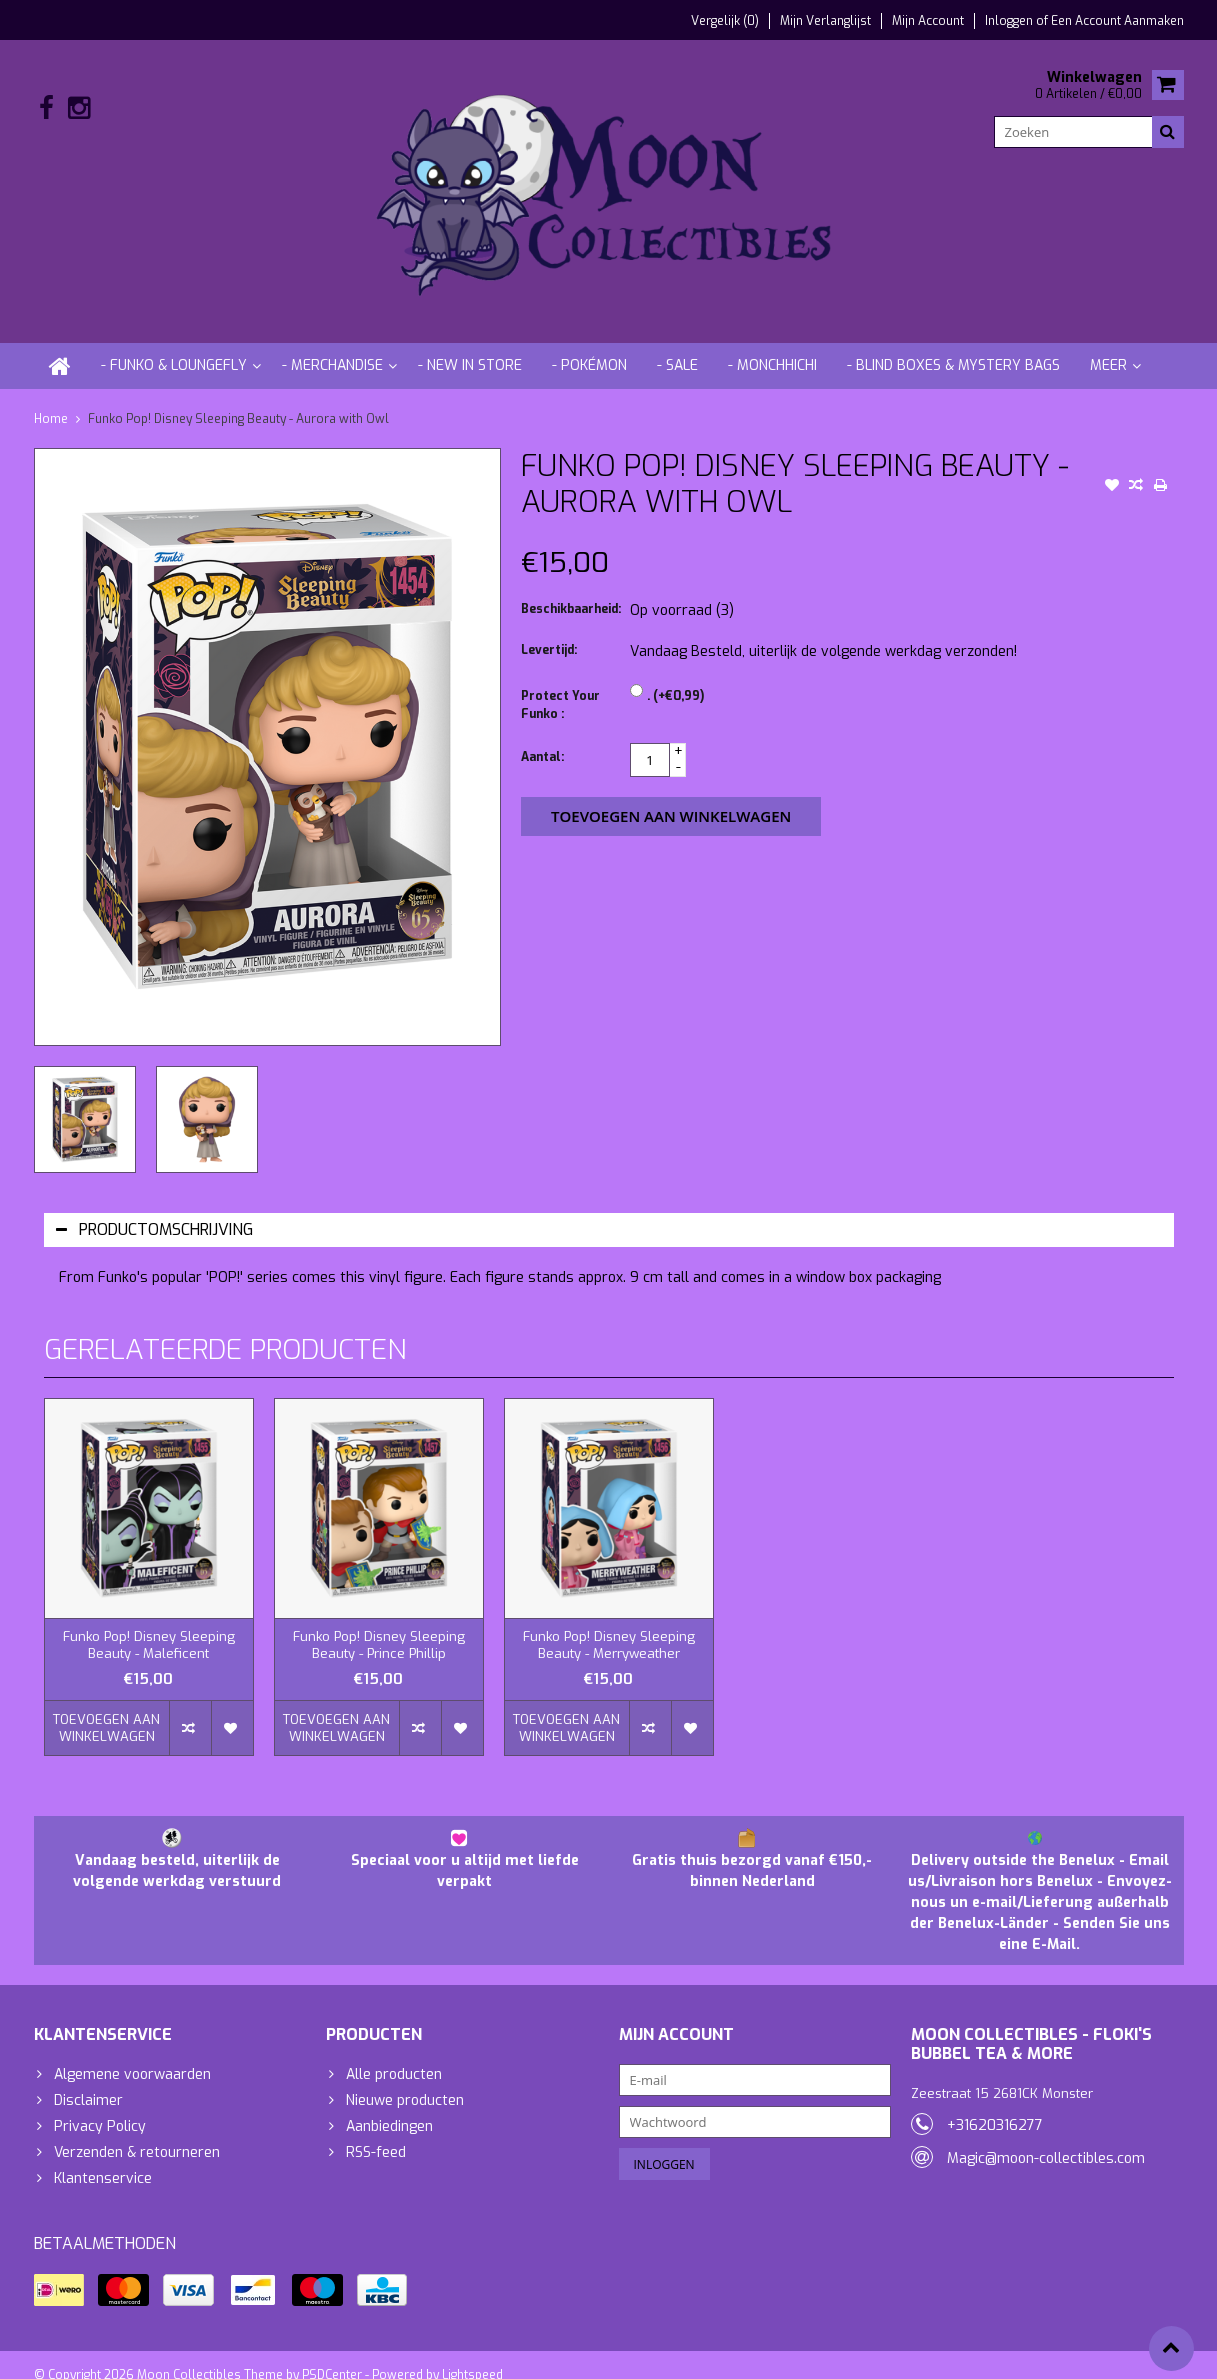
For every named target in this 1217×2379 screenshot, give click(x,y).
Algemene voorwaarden (132, 2054)
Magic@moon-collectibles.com (1046, 2138)
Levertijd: (549, 631)
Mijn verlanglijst (825, 21)
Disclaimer (88, 2080)
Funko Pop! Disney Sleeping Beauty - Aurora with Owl (238, 399)
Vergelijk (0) (725, 21)
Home (51, 399)
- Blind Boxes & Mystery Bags (953, 345)
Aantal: (542, 738)
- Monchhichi (772, 345)
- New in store (470, 345)
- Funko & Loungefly (174, 345)
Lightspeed (472, 2355)
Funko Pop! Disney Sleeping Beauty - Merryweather (609, 1625)
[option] (85, 1099)
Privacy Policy (100, 2106)
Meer (1108, 345)
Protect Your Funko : (560, 686)
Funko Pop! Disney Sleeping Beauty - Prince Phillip (379, 1625)
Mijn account (928, 21)
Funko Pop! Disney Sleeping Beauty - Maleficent (149, 1625)
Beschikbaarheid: (571, 590)
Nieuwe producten (405, 2080)
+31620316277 (995, 2105)
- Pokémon (589, 345)
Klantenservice (103, 2158)
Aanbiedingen (389, 2106)
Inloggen (1010, 21)
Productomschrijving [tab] (154, 1209)
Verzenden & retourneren (137, 2132)
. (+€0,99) (675, 677)
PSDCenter (332, 2355)
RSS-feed (376, 2132)
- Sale (677, 345)
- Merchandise (332, 345)
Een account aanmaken (1117, 21)
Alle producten (394, 2054)
